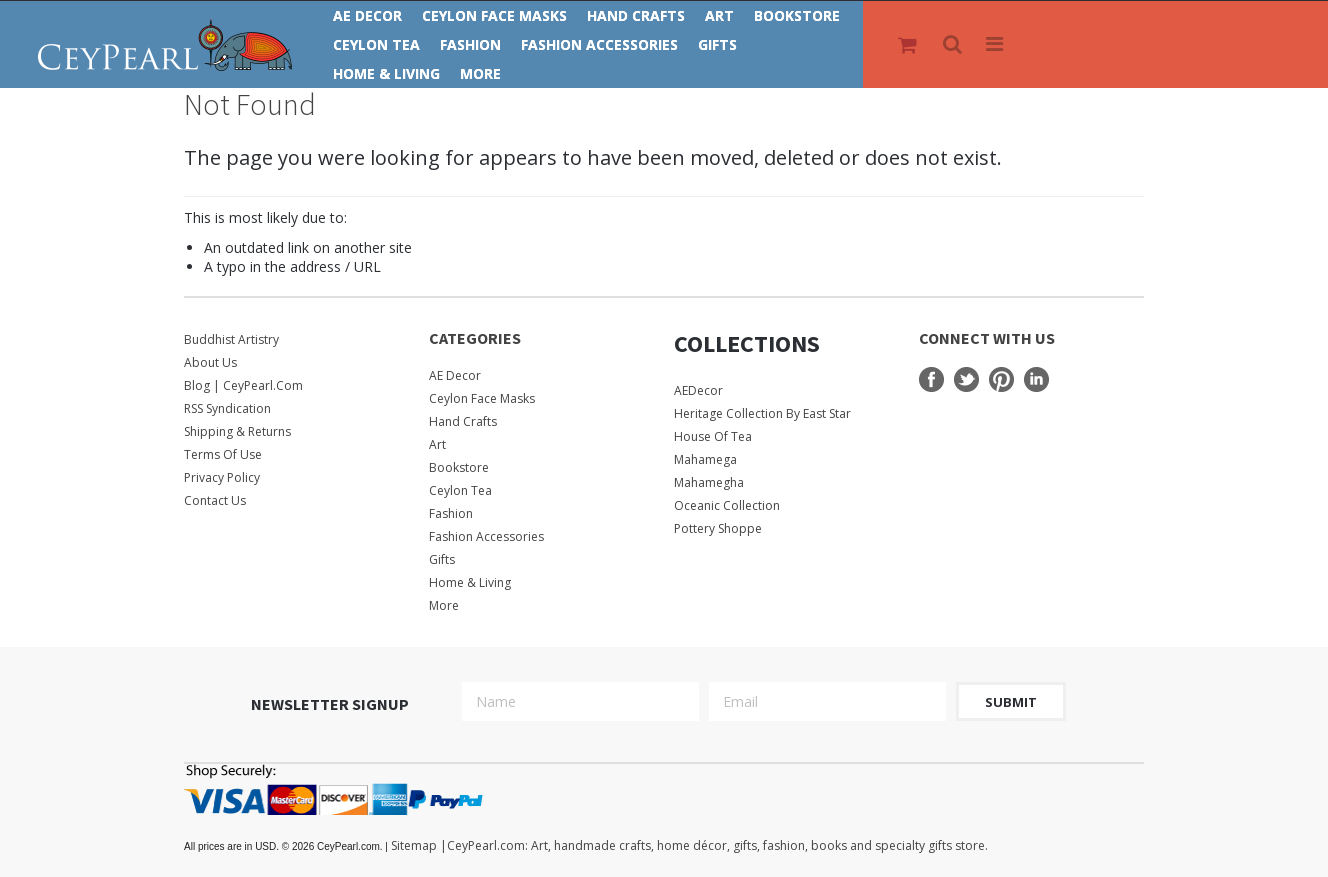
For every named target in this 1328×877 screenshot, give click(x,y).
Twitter (966, 379)
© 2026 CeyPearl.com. (287, 846)
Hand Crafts (636, 15)
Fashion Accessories (599, 44)
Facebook (931, 379)
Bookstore (797, 15)
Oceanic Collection (727, 505)
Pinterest (1001, 379)
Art (719, 15)
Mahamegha (709, 482)
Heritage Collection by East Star (762, 413)
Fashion (470, 44)
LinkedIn (1036, 379)
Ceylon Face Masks (494, 15)
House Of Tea (713, 436)
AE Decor (367, 15)
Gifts (717, 44)
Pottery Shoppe (718, 528)
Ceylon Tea (376, 44)
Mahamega (705, 459)
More (480, 73)
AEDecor (698, 390)
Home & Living (386, 73)
